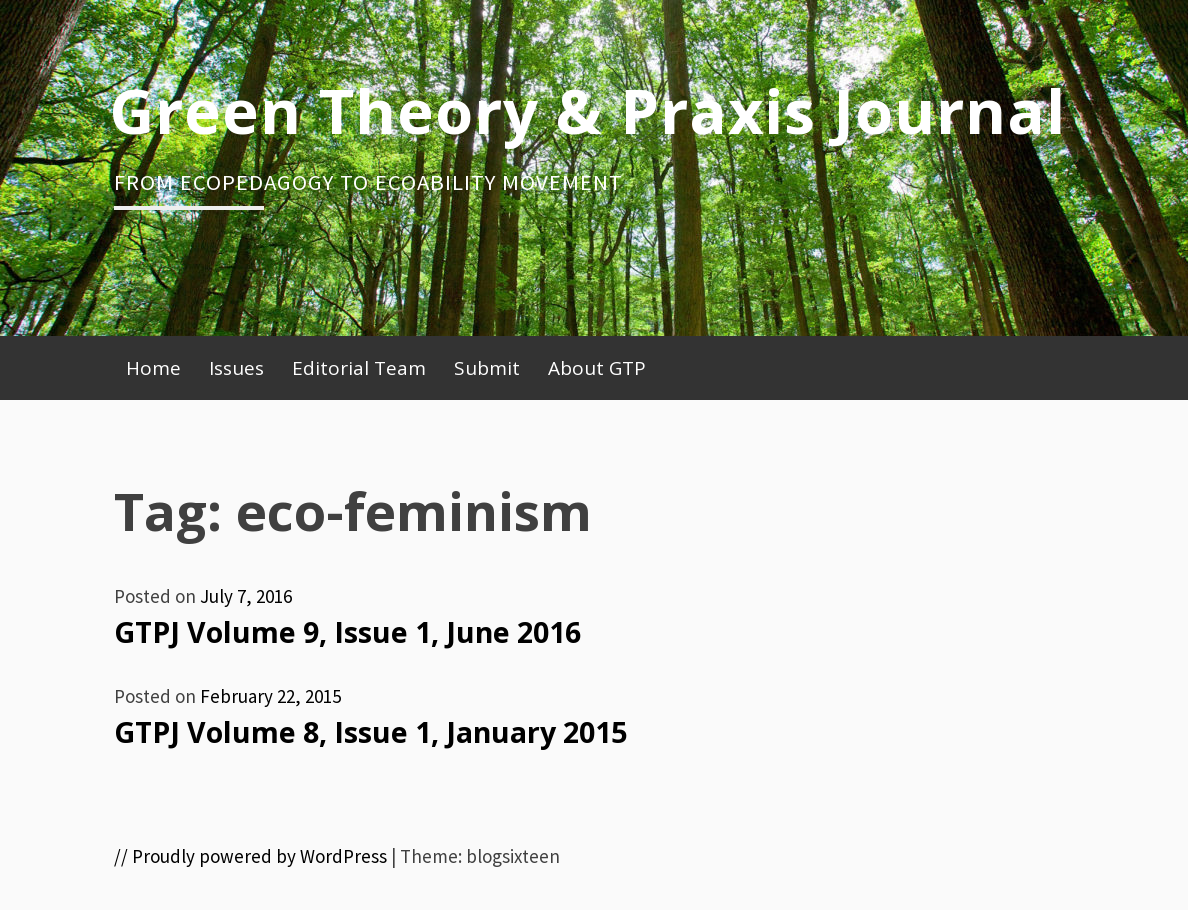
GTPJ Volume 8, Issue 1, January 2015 (370, 732)
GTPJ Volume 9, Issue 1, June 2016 (347, 632)
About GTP (597, 368)
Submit (487, 368)
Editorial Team (359, 368)
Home (153, 368)
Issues (236, 368)
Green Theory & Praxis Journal (587, 110)
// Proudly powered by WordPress (250, 856)
